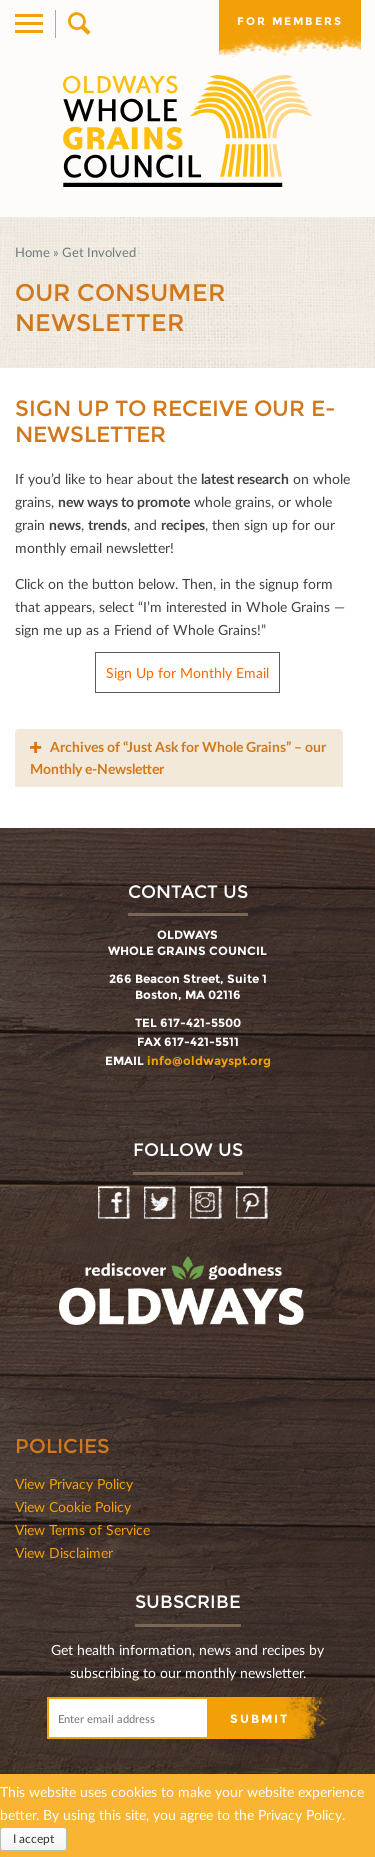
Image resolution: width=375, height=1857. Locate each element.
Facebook (115, 1203)
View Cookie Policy (73, 1506)
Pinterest (253, 1203)
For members (290, 21)
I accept (33, 1838)
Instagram (207, 1203)
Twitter (161, 1203)
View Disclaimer (64, 1552)
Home (32, 252)
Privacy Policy (300, 1814)
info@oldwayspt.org (209, 1060)
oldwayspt (184, 1300)
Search (77, 24)
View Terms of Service (82, 1529)
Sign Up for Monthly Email (187, 672)
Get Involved (99, 252)
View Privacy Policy (74, 1483)
